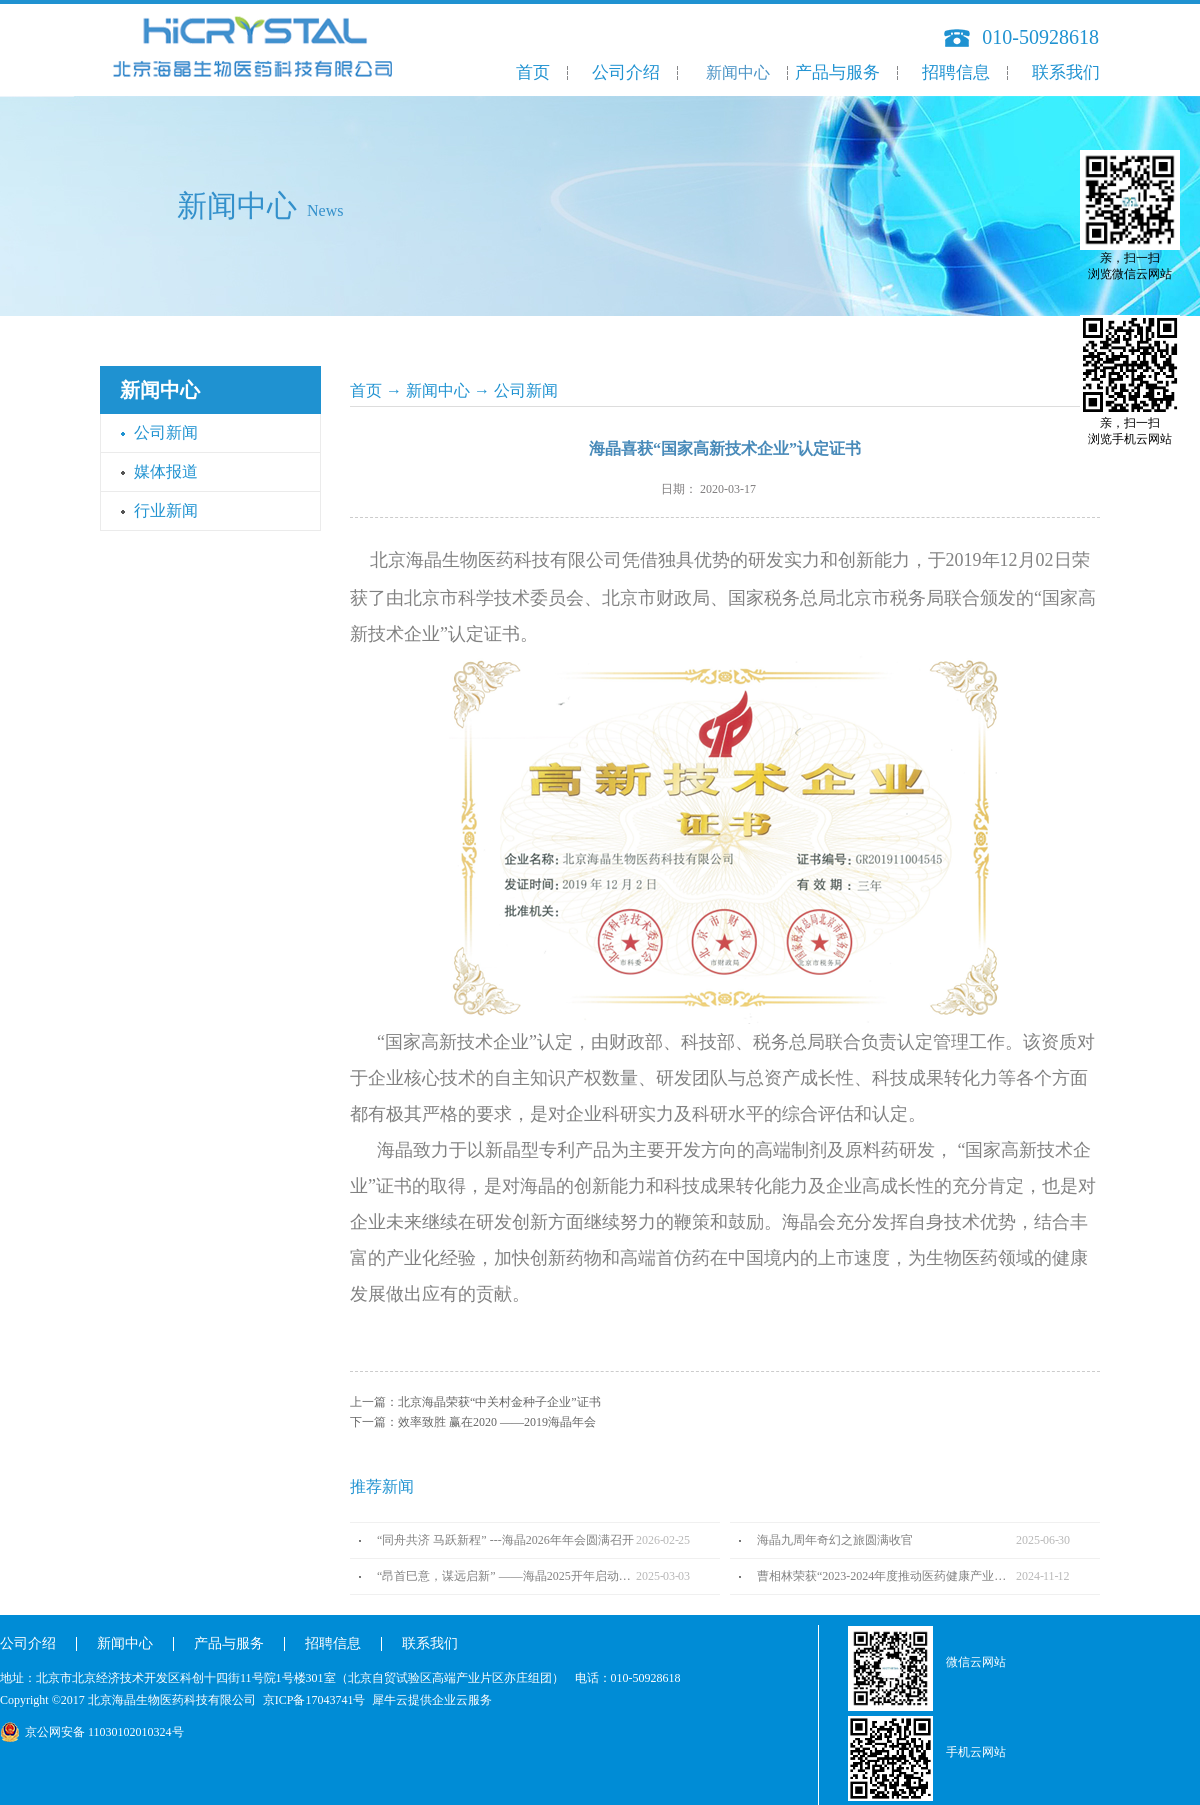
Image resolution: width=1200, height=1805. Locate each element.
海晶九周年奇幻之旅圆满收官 (835, 1540)
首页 (533, 72)
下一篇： (473, 1422)
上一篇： (475, 1402)
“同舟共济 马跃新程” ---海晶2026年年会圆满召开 (505, 1540)
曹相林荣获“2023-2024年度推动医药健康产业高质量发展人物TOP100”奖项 (886, 1576)
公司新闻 (526, 390)
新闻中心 (438, 390)
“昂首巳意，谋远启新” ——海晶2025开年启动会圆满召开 (506, 1576)
